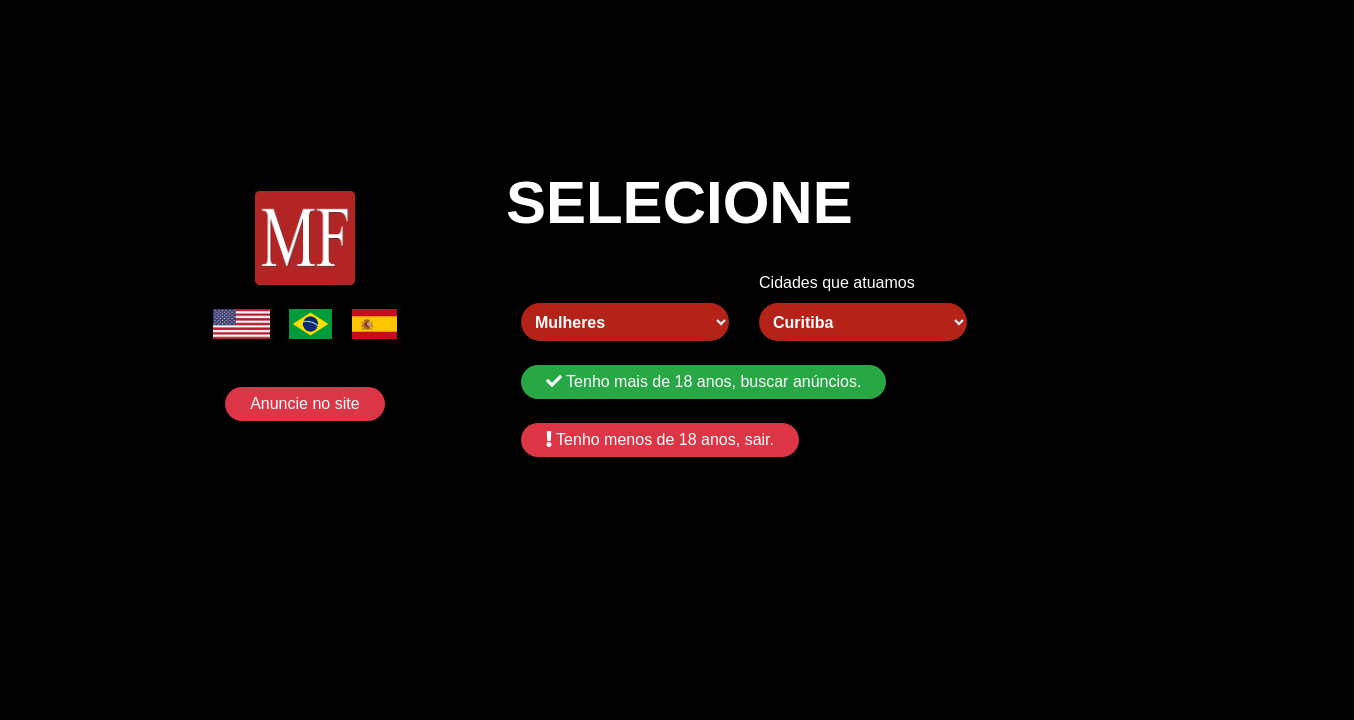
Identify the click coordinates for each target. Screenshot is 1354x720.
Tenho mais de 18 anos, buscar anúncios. (703, 381)
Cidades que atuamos (837, 282)
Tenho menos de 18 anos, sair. (660, 439)
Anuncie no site (304, 403)
